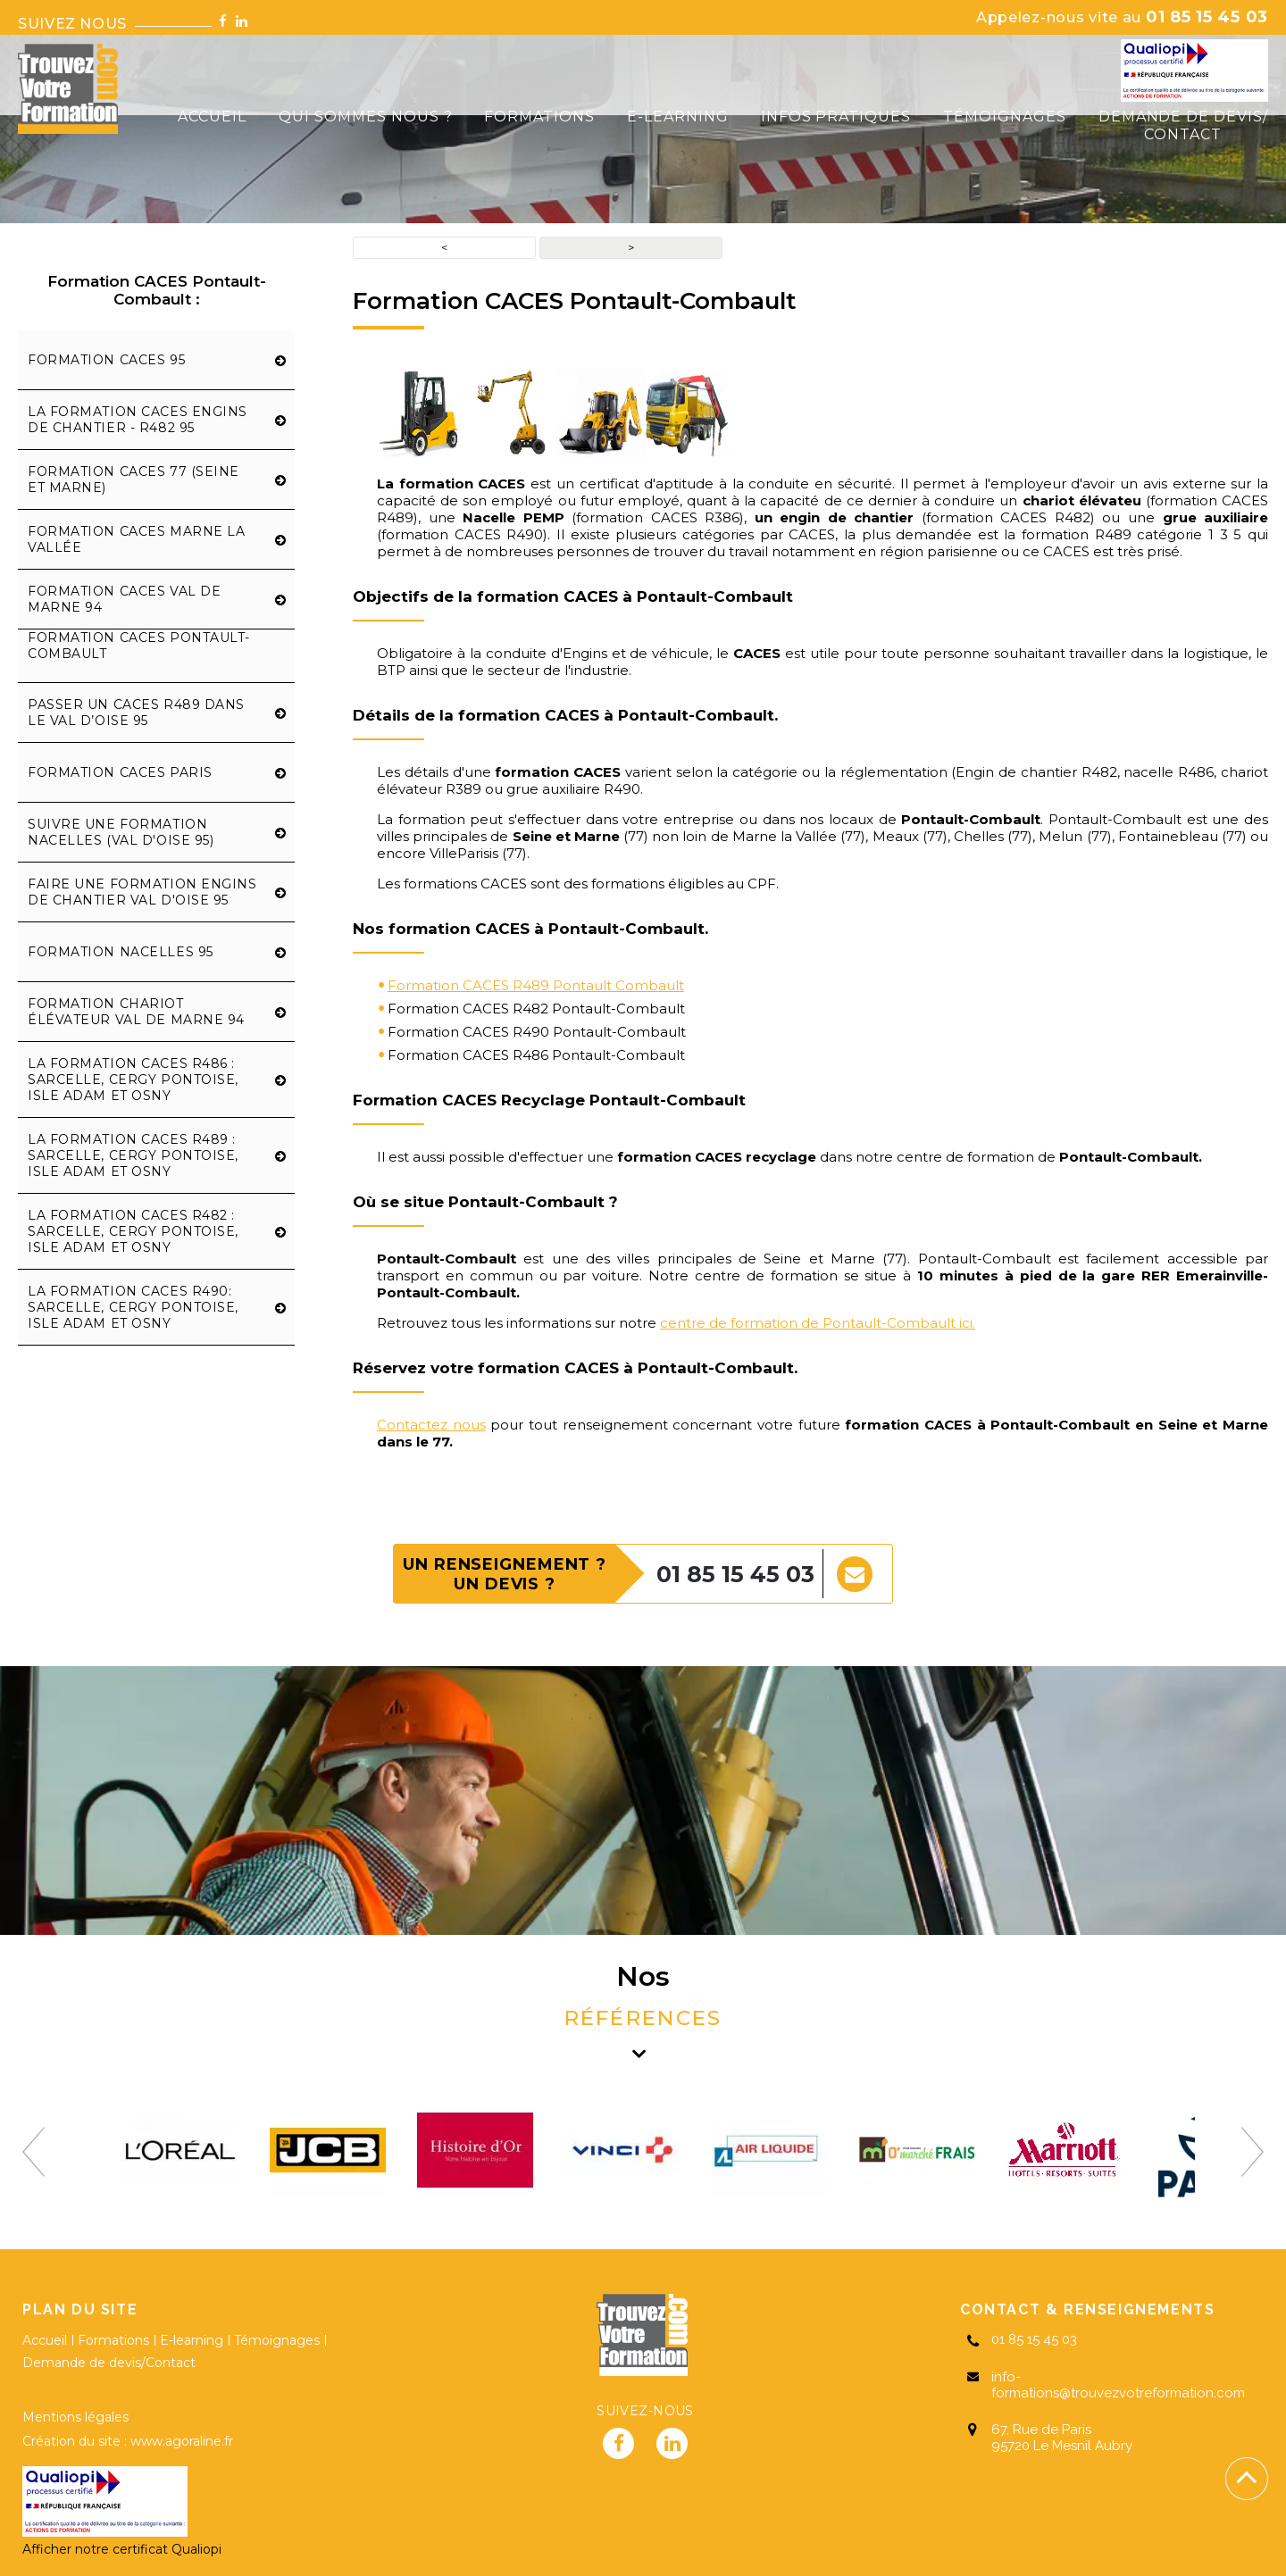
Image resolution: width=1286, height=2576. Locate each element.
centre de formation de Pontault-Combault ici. (817, 1322)
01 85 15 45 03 (1122, 17)
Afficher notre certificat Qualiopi (121, 2549)
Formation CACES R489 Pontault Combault (536, 985)
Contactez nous (431, 1424)
